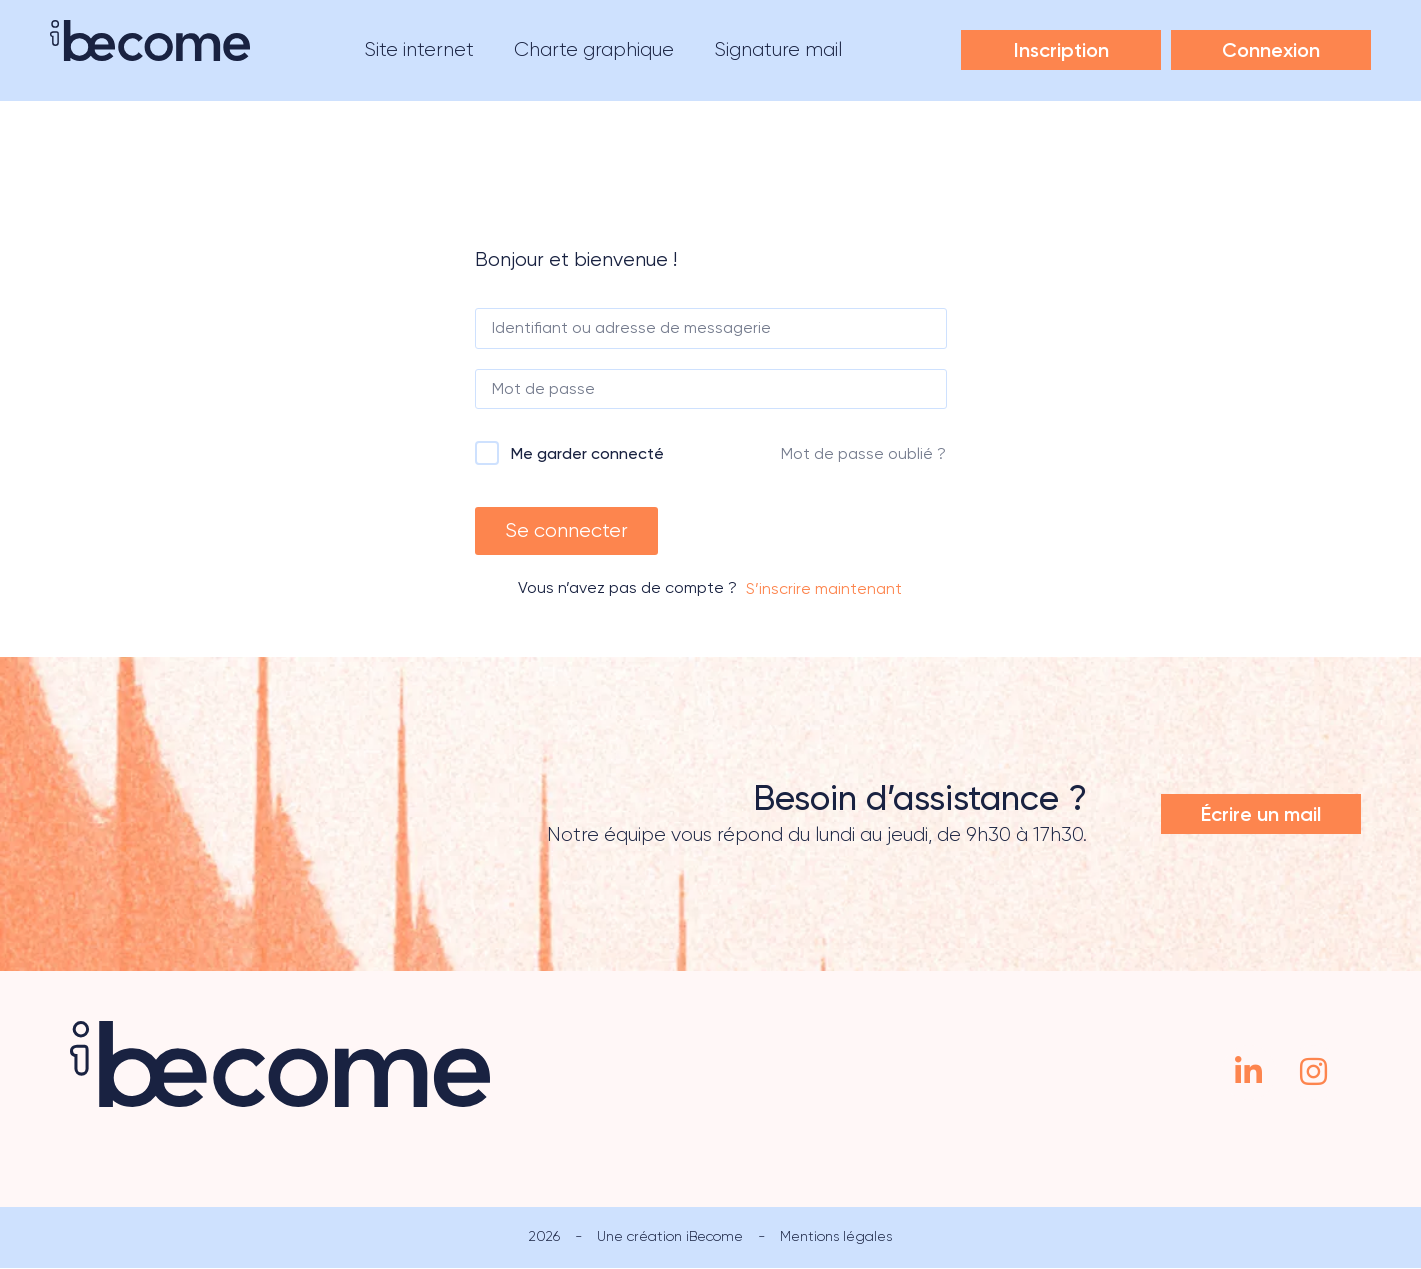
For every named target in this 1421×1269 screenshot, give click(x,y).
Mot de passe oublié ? (863, 454)
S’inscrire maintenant (824, 589)
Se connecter (566, 531)
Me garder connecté (587, 454)
